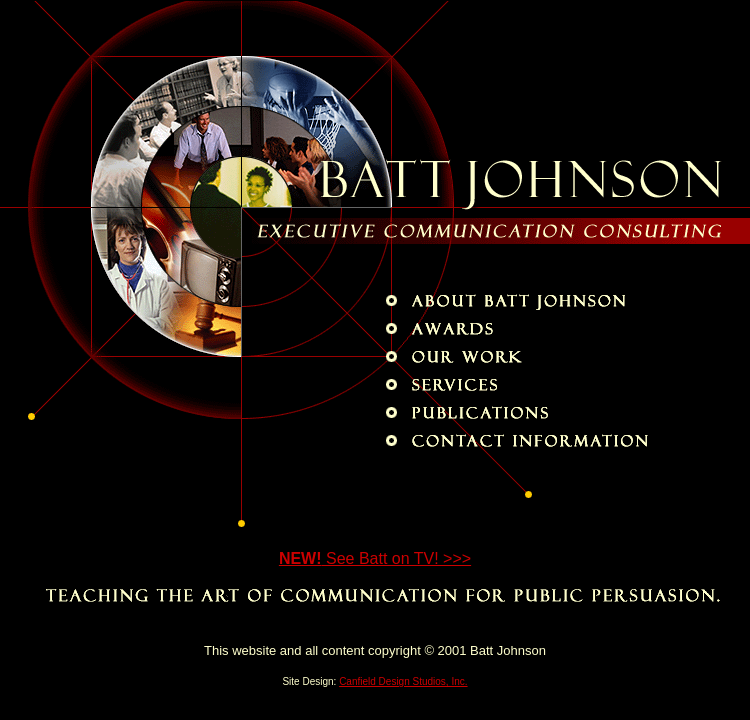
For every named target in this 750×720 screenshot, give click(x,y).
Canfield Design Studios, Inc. (403, 681)
